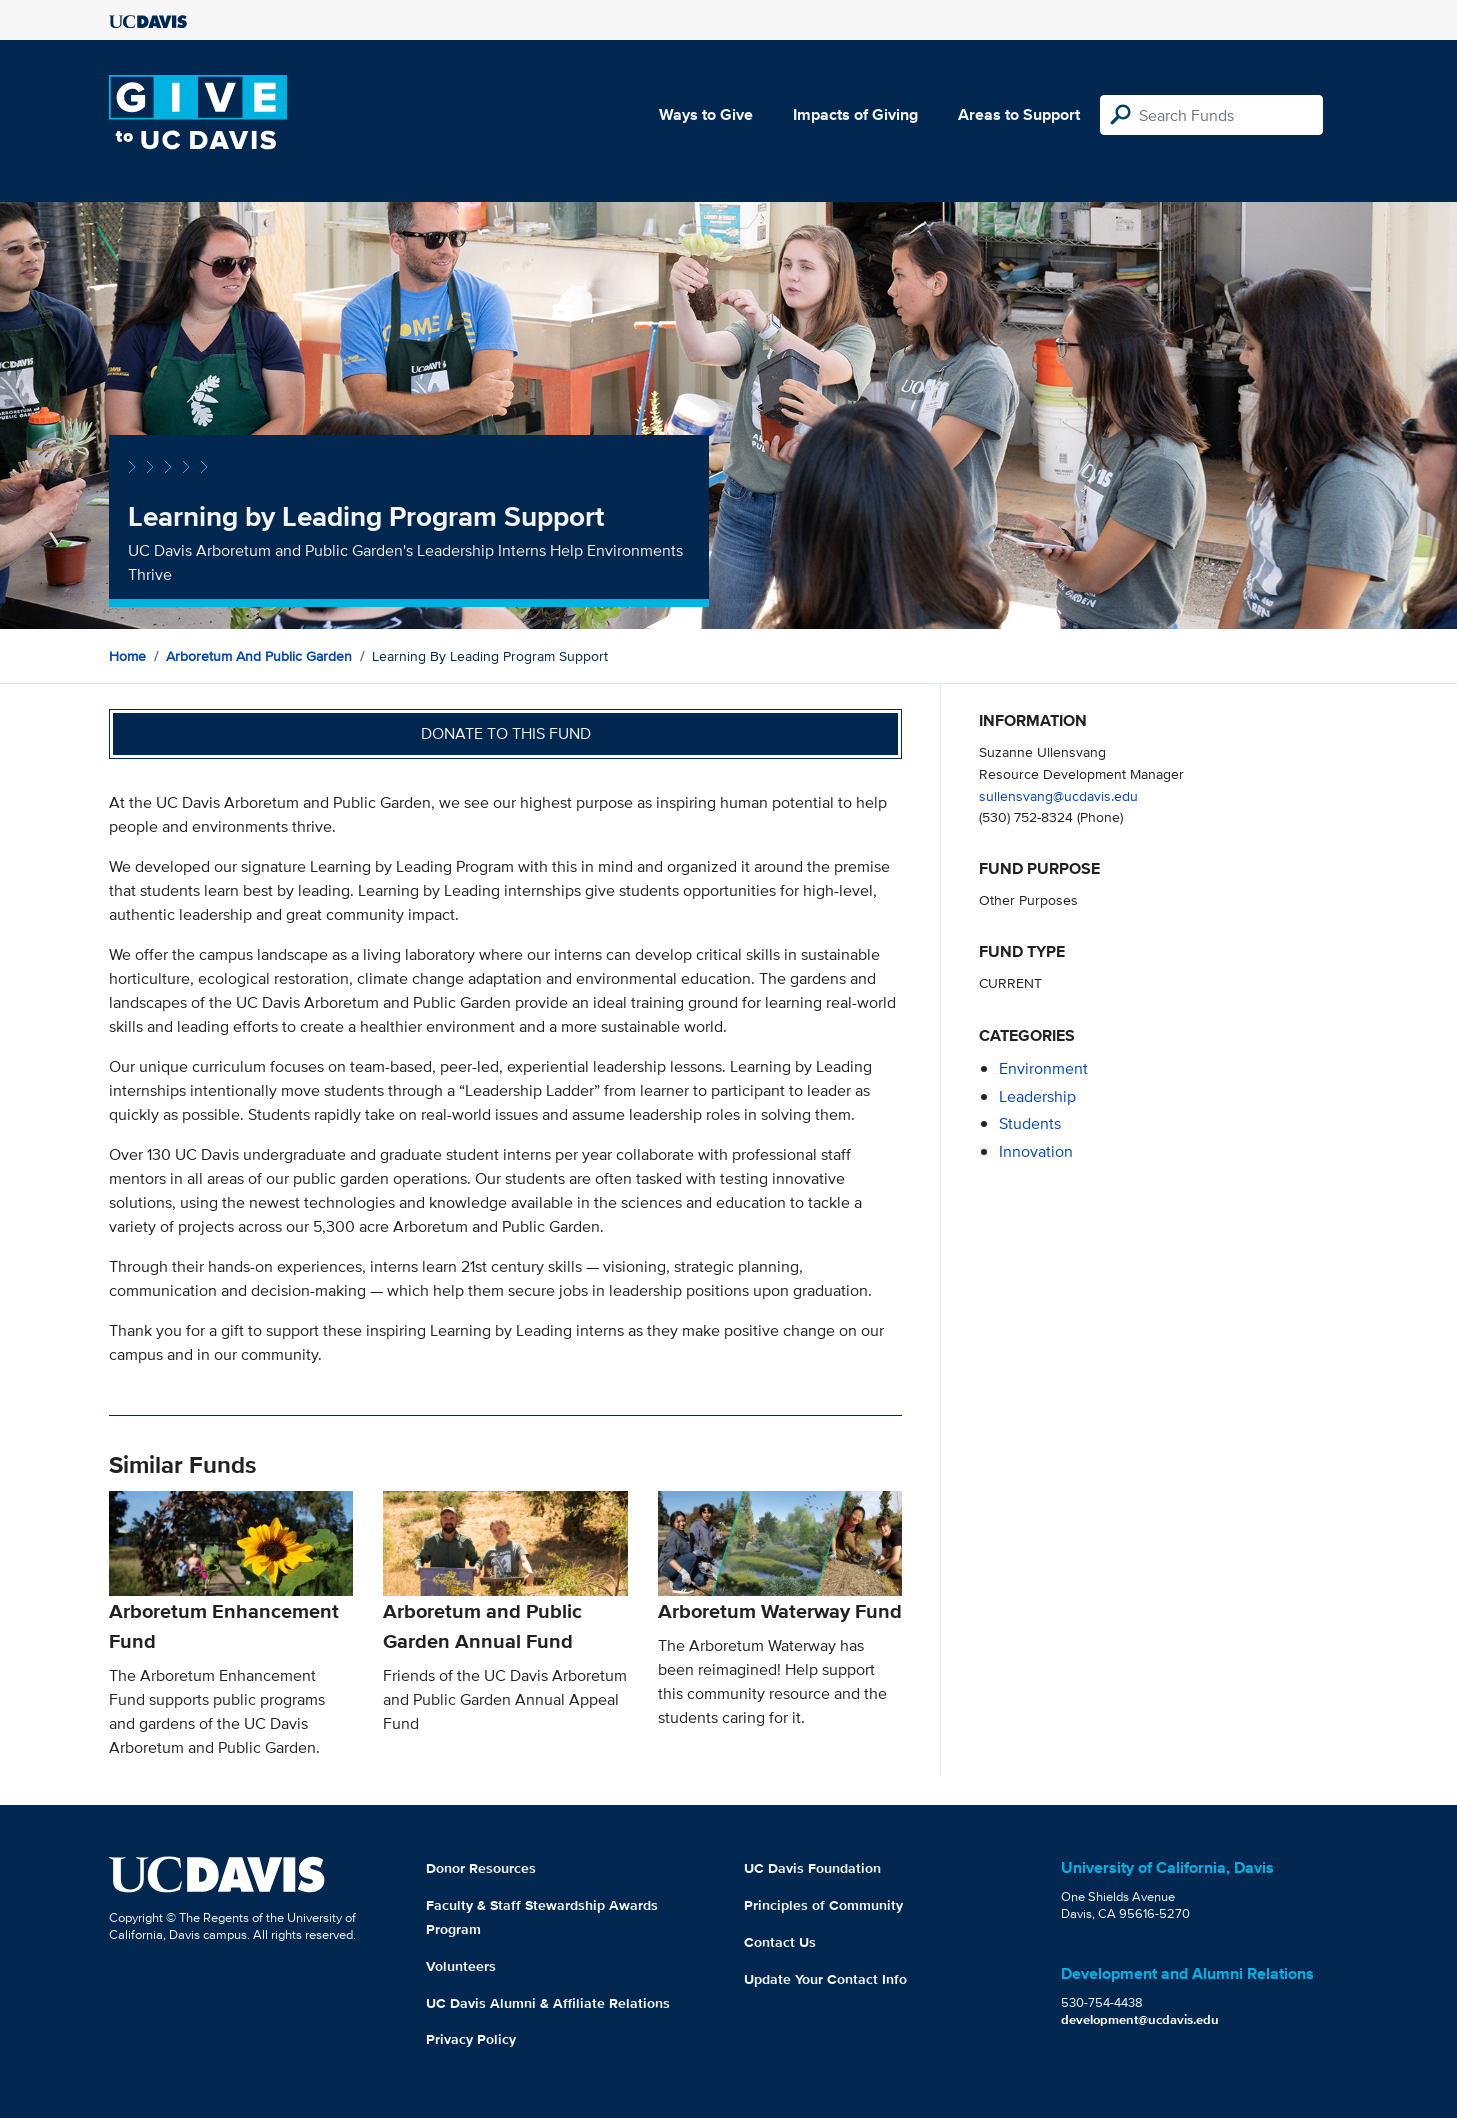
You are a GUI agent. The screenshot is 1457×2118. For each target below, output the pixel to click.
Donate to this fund (506, 733)
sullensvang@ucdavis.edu (1058, 795)
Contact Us (780, 1942)
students (1030, 1123)
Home (127, 656)
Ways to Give (706, 114)
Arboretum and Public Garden (259, 656)
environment (1043, 1068)
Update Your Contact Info (825, 1979)
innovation (1036, 1151)
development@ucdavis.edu (1140, 2019)
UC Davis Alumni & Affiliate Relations (548, 2003)
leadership (1037, 1096)
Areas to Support (1019, 114)
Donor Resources (481, 1868)
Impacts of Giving (855, 114)
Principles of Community (823, 1905)
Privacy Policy (471, 2039)
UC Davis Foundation (812, 1868)
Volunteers (461, 1966)
